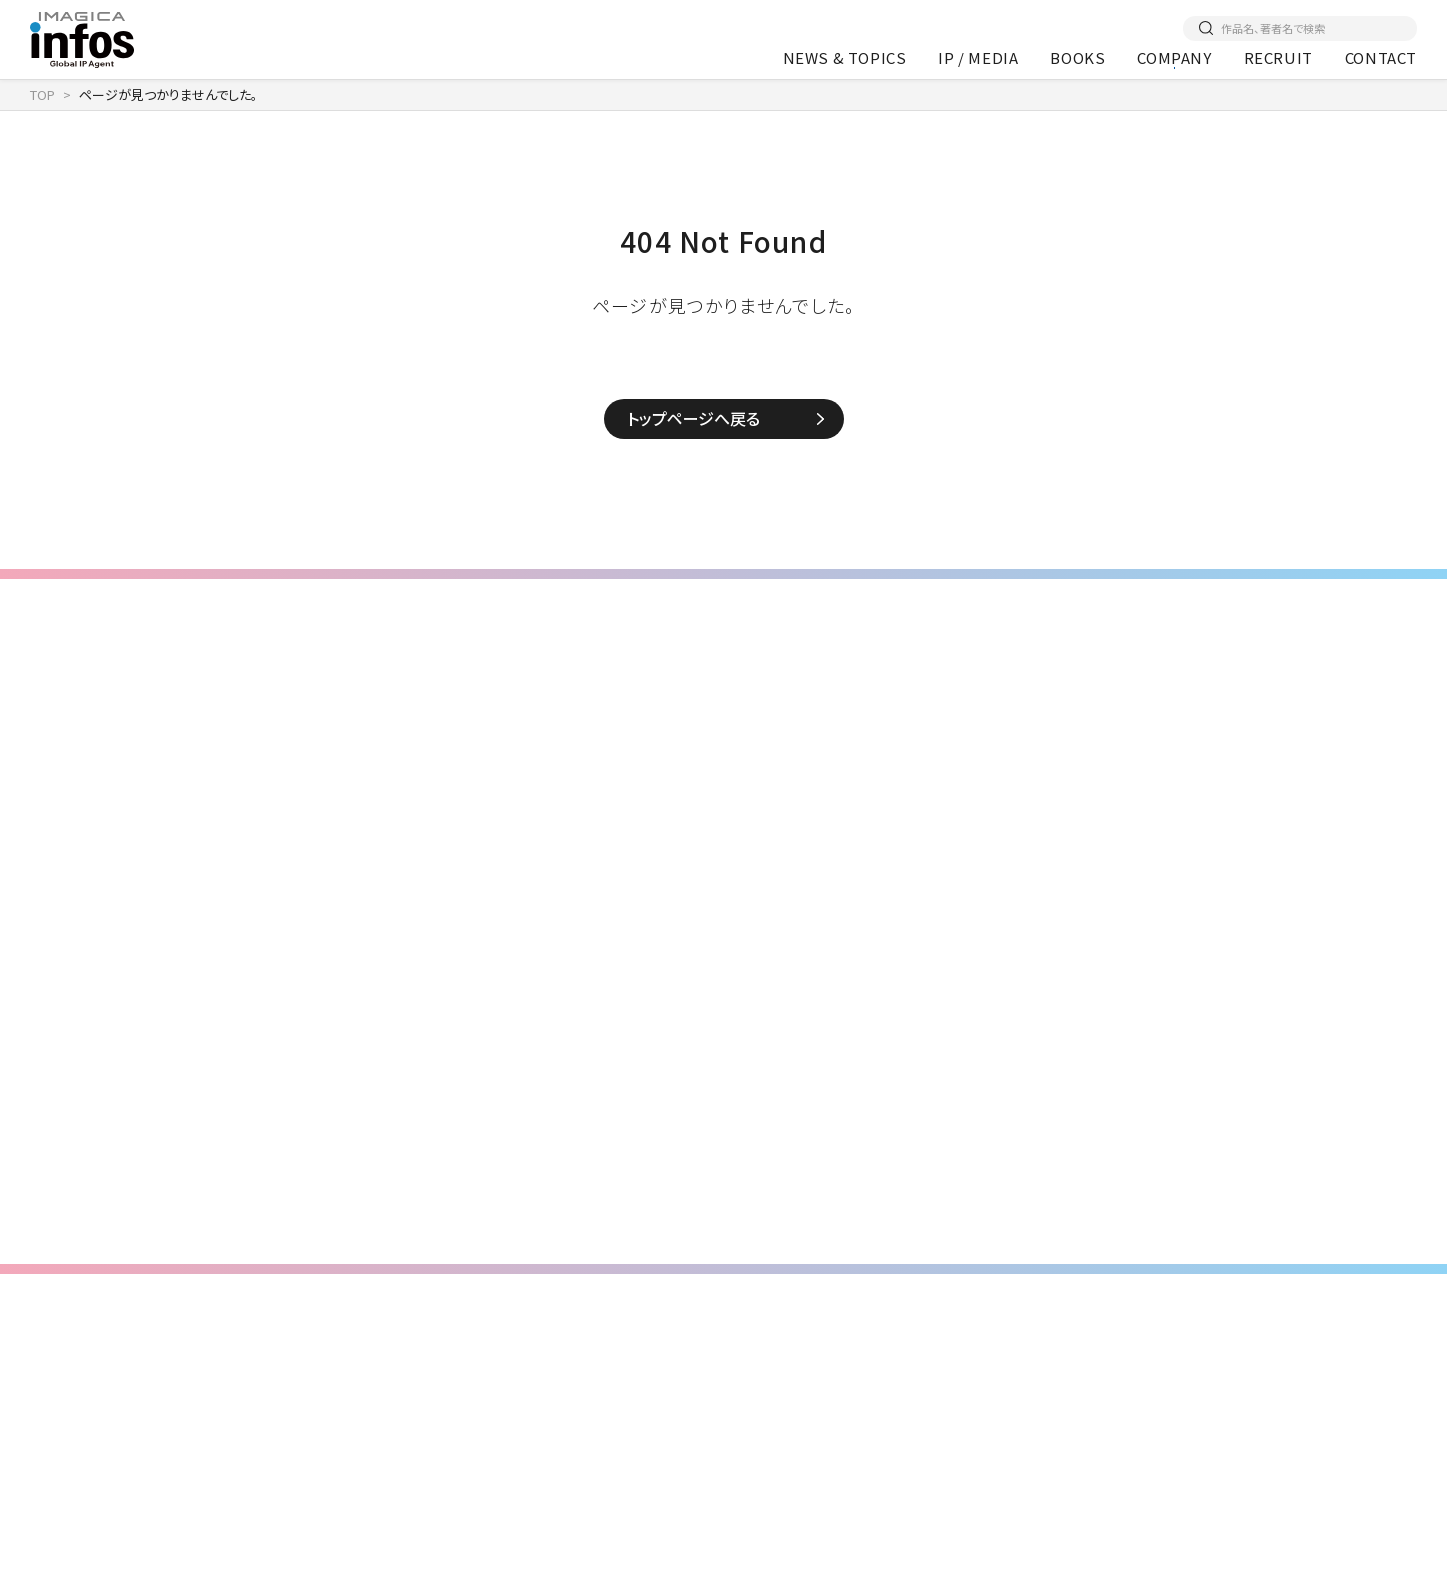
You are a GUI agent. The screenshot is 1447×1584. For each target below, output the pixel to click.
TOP (42, 94)
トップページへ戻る (693, 418)
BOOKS (1077, 57)
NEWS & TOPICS (845, 57)
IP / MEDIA (978, 57)
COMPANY (1174, 57)
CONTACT (1381, 57)
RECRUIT (1278, 57)
